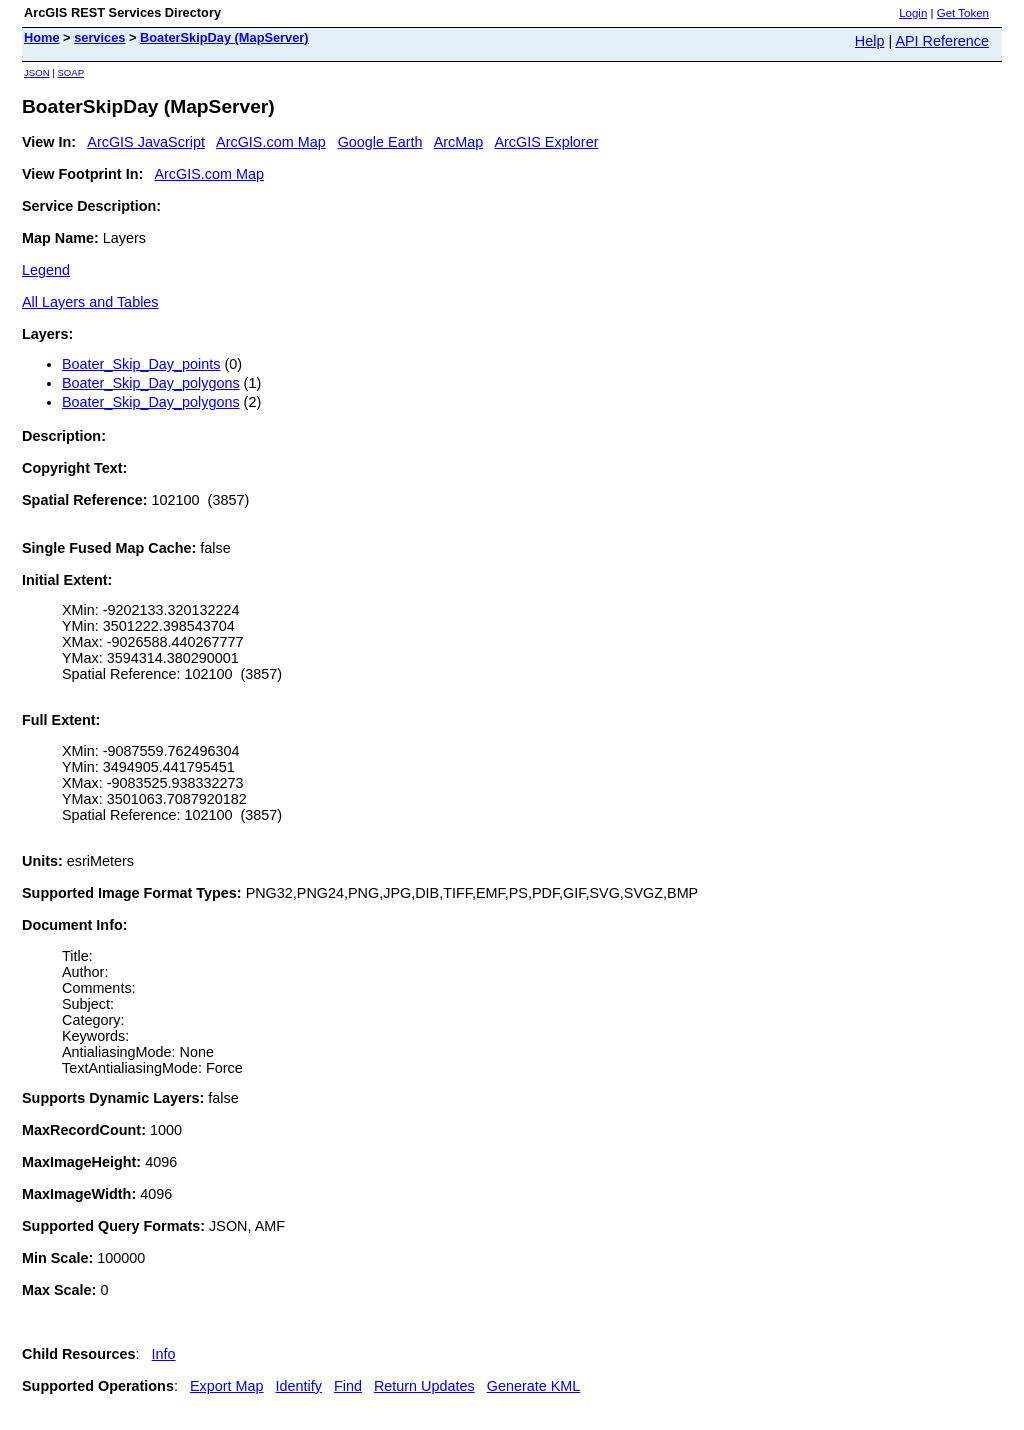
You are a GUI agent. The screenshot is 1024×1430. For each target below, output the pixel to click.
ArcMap (459, 142)
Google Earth (380, 142)
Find (348, 1386)
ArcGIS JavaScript (146, 142)
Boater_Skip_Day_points (141, 364)
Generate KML (534, 1386)
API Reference (942, 41)
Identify (299, 1386)
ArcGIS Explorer (546, 142)
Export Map (227, 1386)
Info (164, 1354)
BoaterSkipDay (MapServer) (224, 37)
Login (913, 13)
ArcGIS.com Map (271, 142)
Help (870, 41)
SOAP (70, 72)
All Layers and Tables (90, 302)
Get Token (963, 13)
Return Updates (424, 1386)
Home (42, 37)
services (99, 37)
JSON (37, 72)
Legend (46, 270)
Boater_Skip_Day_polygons (151, 383)
